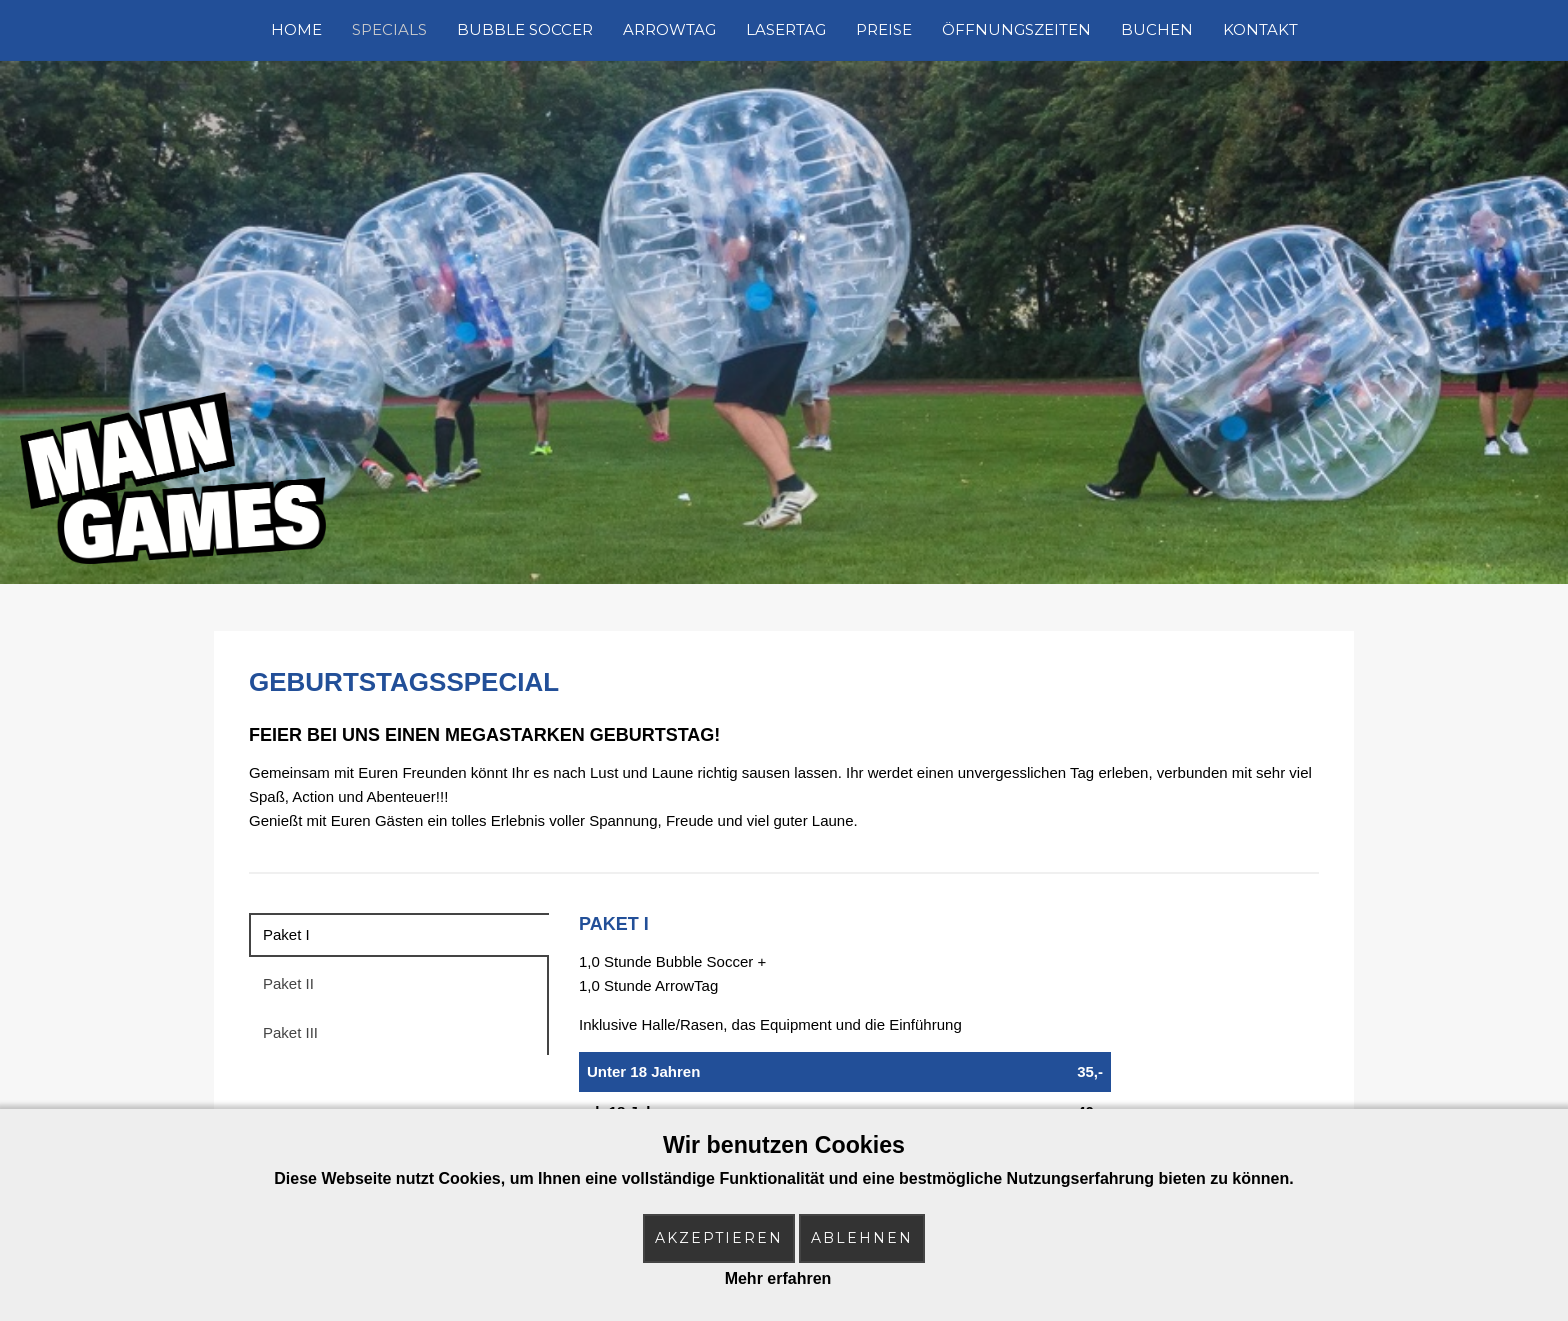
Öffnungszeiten (1016, 29)
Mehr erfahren (778, 1278)
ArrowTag (669, 29)
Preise (884, 29)
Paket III (290, 1032)
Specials (389, 29)
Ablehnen (862, 1238)
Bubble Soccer (525, 29)
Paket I (286, 934)
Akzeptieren (719, 1238)
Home (296, 29)
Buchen (1157, 29)
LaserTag (786, 29)
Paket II (288, 983)
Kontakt (1260, 29)
